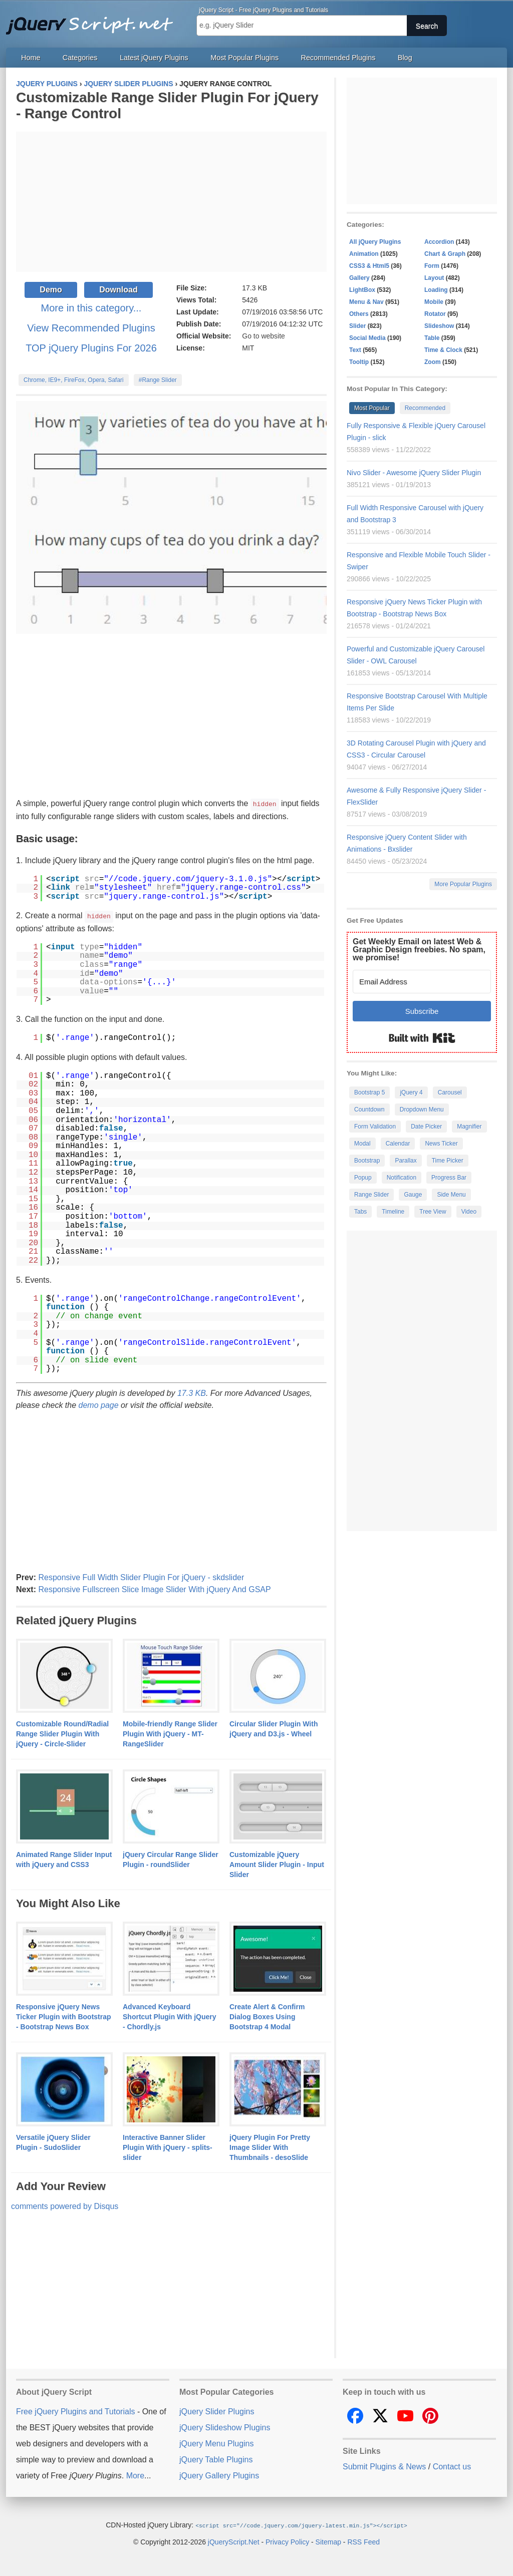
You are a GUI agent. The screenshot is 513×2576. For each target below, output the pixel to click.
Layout (434, 277)
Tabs (360, 1211)
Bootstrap (367, 1160)
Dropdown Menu (422, 1109)
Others (359, 313)
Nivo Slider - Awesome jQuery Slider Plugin (414, 473)
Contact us (452, 2465)
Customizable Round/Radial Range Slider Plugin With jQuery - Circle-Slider (62, 1733)
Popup (363, 1177)
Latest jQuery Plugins (154, 58)
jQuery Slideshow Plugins (224, 2426)
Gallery (359, 277)
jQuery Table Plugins (215, 2458)
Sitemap (328, 2540)
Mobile (433, 301)
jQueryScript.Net (234, 2540)
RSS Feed (363, 2540)
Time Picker (447, 1160)
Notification (401, 1177)
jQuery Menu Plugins (216, 2442)
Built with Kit (422, 1038)
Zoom (432, 361)
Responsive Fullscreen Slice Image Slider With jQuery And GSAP (154, 1588)
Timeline (393, 1211)
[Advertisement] (171, 202)
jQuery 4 (411, 1092)
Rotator (435, 313)
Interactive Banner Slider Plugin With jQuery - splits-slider (167, 2146)
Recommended (425, 408)
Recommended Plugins (338, 58)
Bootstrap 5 (369, 1092)
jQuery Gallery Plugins (219, 2474)
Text (355, 349)
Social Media (367, 337)
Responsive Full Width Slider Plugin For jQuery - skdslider (141, 1576)
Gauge (413, 1194)
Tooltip (359, 361)
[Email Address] (422, 981)
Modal (362, 1143)
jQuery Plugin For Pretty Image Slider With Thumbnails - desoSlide (269, 2146)
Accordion (439, 241)
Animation (364, 253)
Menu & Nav (366, 301)
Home (30, 58)
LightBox (362, 289)
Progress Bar (448, 1177)
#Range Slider (158, 380)
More (135, 2474)
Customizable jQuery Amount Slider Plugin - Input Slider (276, 1864)
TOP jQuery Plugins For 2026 (91, 347)
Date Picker (426, 1126)
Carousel (450, 1092)
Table (431, 337)
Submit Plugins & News (384, 2465)
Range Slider (371, 1194)
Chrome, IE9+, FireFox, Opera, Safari (74, 380)
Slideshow (439, 325)
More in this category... (91, 307)
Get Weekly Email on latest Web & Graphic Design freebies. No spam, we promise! (419, 949)
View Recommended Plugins (91, 327)
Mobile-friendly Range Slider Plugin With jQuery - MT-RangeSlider (170, 1733)
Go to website (263, 336)
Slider (357, 325)
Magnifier (469, 1126)
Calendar (398, 1143)
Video (468, 1211)
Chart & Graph (444, 253)
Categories (80, 58)
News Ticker (441, 1143)
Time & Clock (443, 349)
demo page (99, 1404)
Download (118, 289)
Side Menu (451, 1194)
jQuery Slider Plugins (216, 2410)
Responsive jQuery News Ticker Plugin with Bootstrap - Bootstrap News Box (63, 2016)
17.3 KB (191, 1392)
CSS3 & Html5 (369, 265)
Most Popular (372, 408)
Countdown (369, 1109)
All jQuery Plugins (375, 241)
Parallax (405, 1160)
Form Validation (375, 1126)
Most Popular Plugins (244, 58)
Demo (51, 289)
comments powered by (64, 2205)
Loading (436, 289)
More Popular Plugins (463, 884)
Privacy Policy (287, 2540)
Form (431, 265)
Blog (405, 58)
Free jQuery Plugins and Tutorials (93, 20)
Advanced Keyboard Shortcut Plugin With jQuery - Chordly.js (169, 2016)
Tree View (432, 1211)
